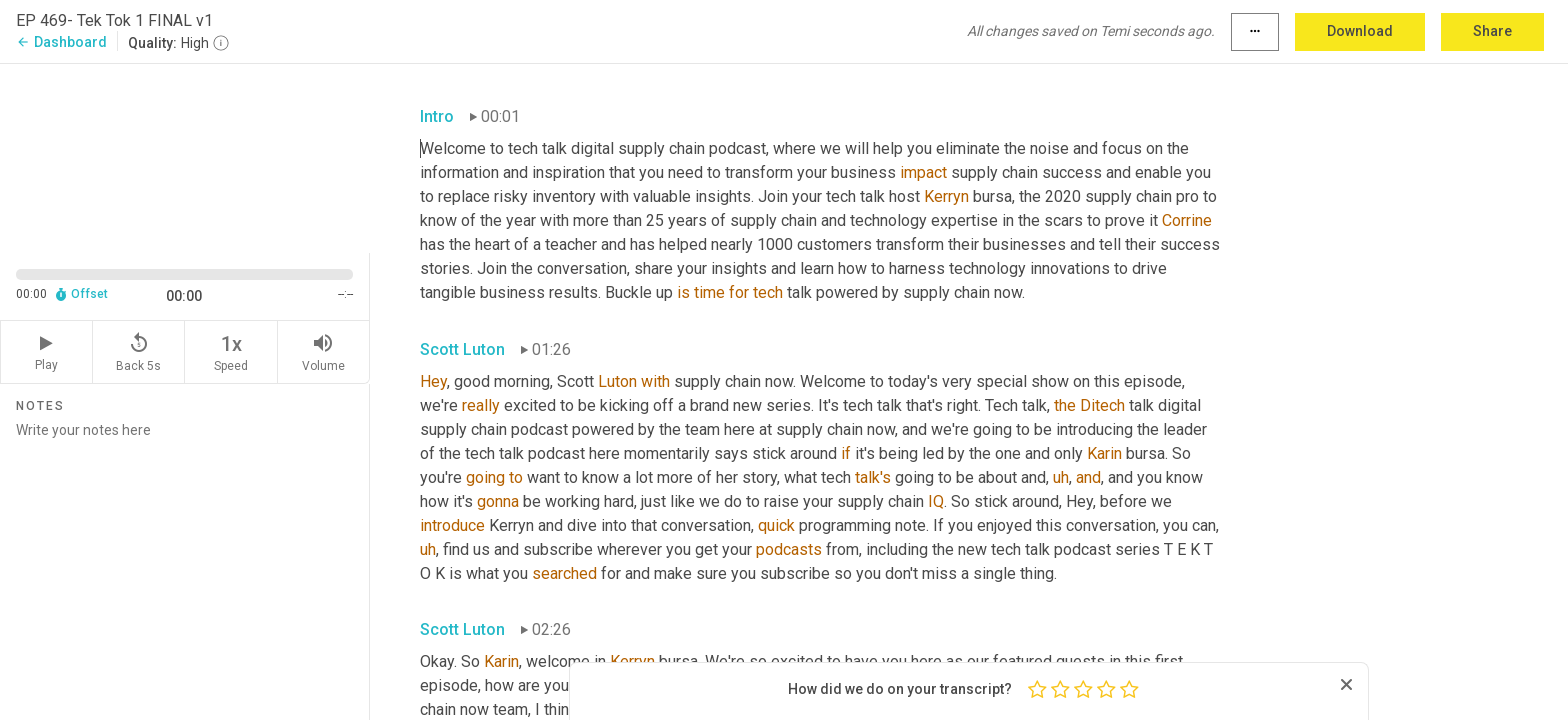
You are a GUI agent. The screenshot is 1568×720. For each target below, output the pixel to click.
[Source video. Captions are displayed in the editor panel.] (185, 156)
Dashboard (61, 42)
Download (1360, 31)
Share (1492, 31)
